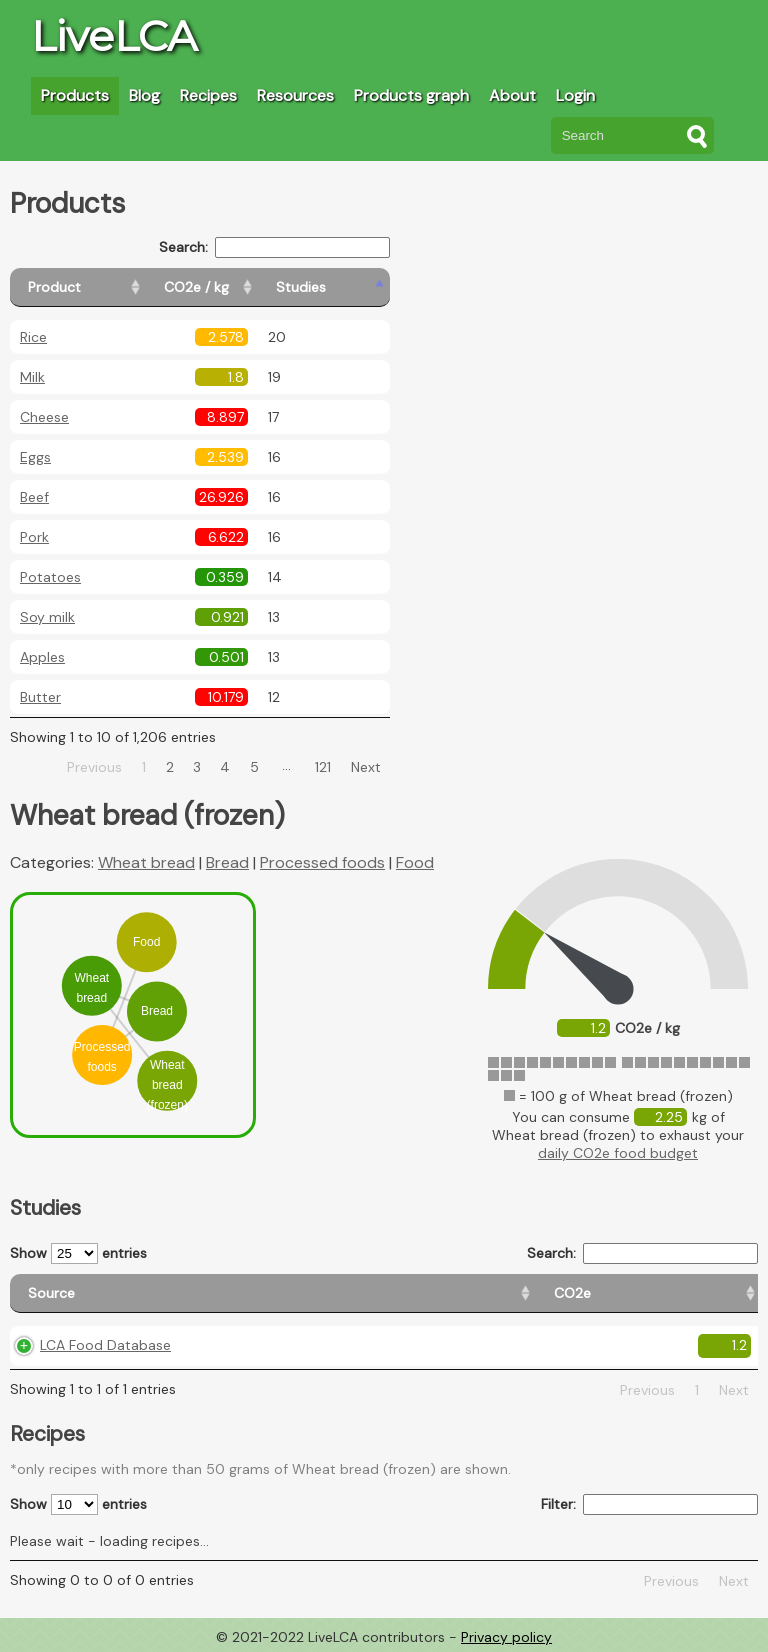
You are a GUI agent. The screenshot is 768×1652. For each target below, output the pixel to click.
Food (415, 862)
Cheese (44, 417)
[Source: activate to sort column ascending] (110, 1293)
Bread (227, 862)
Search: (274, 247)
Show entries (78, 1253)
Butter (40, 697)
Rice (33, 337)
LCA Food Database (105, 1345)
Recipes (208, 95)
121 (323, 767)
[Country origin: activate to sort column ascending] (373, 1293)
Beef (34, 497)
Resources (295, 95)
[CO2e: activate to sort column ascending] (254, 1293)
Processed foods (322, 862)
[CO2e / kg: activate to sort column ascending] (247, 287)
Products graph (411, 95)
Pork (34, 537)
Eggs (35, 457)
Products (75, 95)
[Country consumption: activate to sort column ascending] (557, 1293)
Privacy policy (506, 1637)
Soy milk (47, 617)
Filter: (649, 1504)
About (512, 95)
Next (366, 767)
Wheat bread (146, 862)
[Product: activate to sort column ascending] (100, 287)
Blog (144, 95)
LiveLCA (114, 36)
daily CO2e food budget (618, 1153)
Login (575, 95)
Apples (42, 657)
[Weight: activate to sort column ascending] (712, 1293)
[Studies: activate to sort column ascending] (346, 287)
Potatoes (50, 577)
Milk (32, 377)
